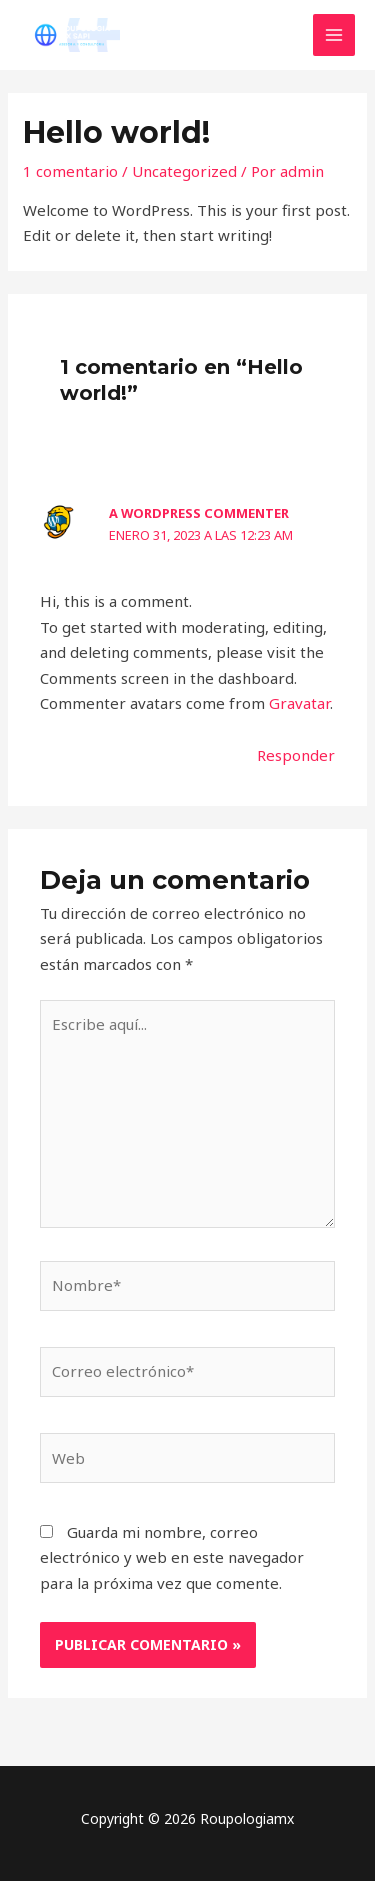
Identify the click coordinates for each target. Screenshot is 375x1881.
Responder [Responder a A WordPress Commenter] (296, 755)
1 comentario (70, 171)
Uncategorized (184, 171)
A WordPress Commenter (199, 513)
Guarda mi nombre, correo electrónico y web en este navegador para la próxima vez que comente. (172, 1557)
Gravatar (299, 703)
